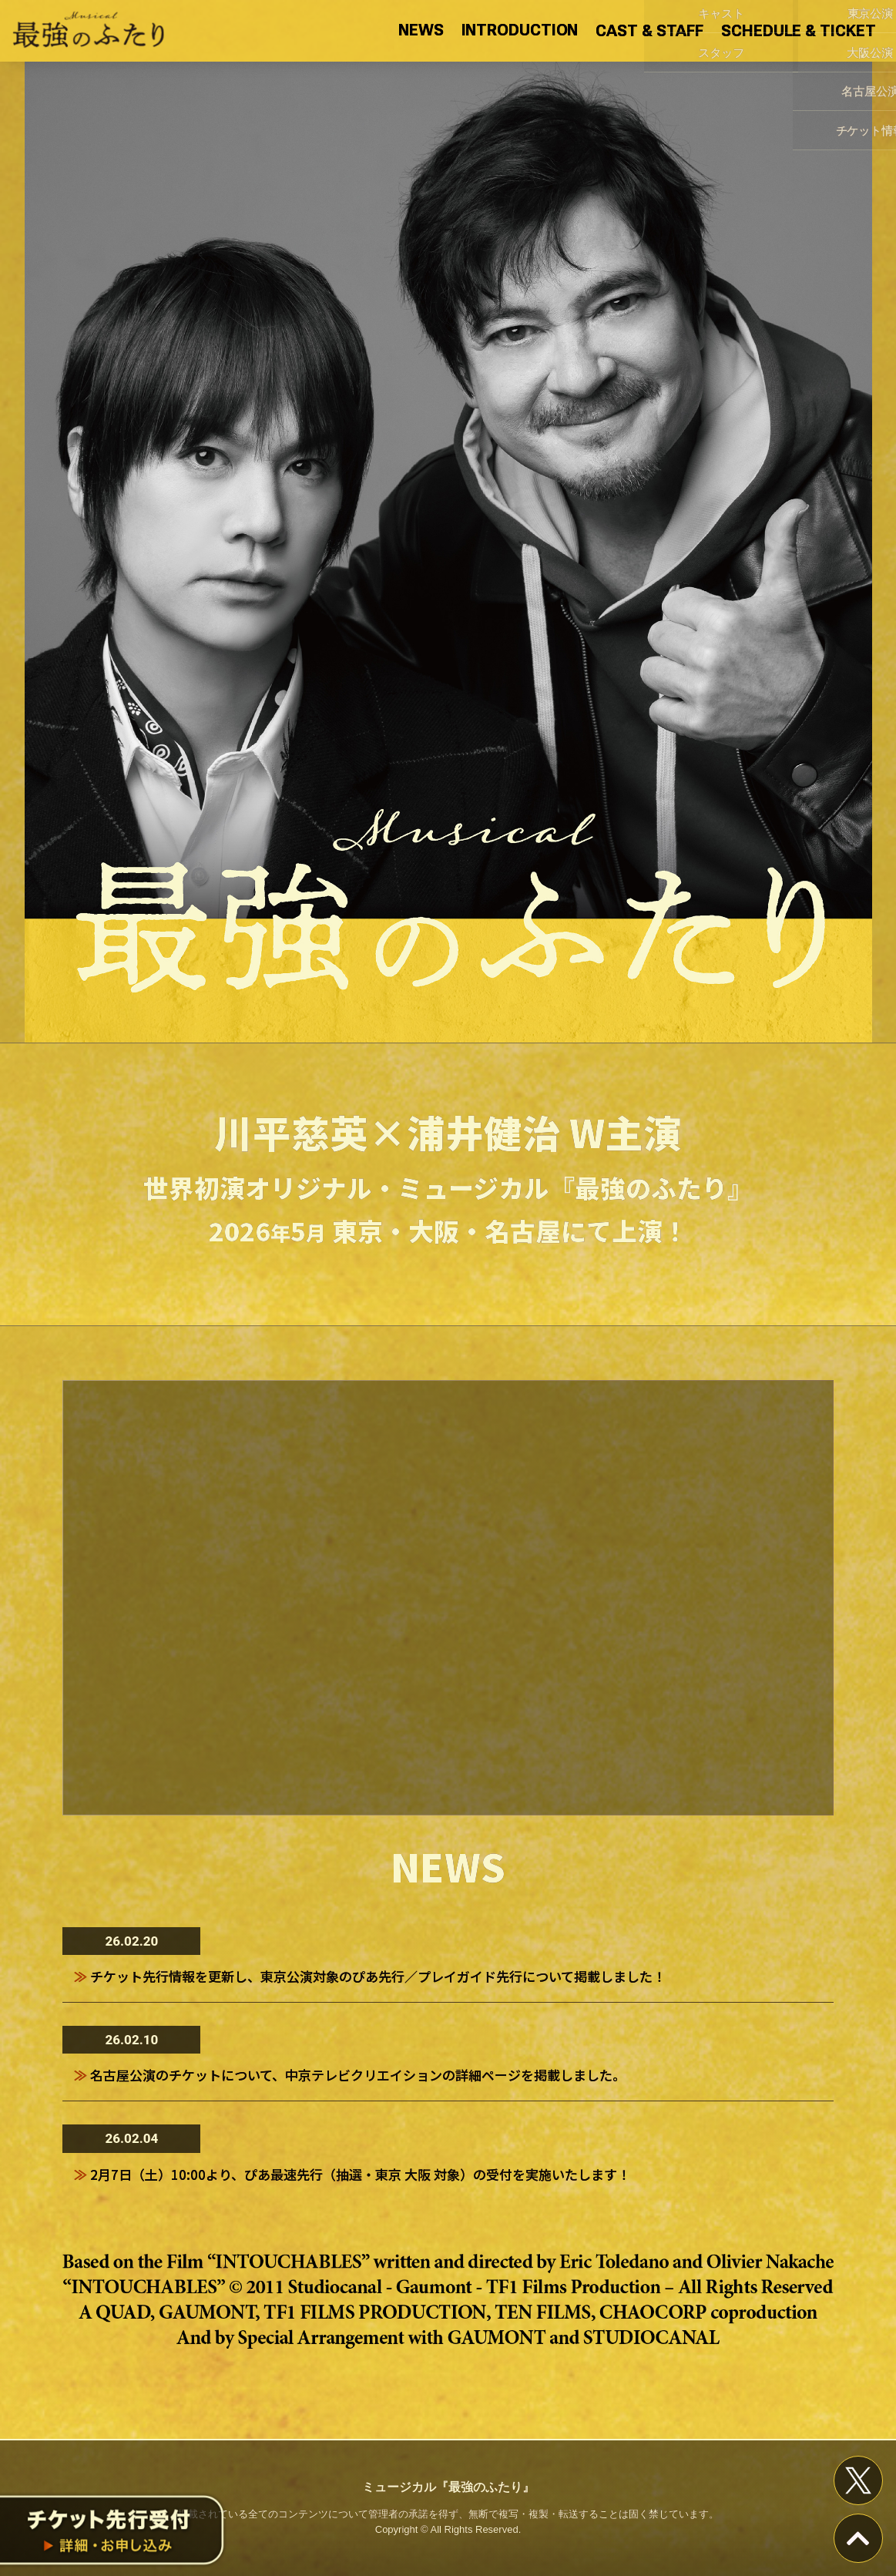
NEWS (421, 30)
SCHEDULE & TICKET (798, 31)
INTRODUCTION (520, 30)
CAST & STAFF (649, 31)
